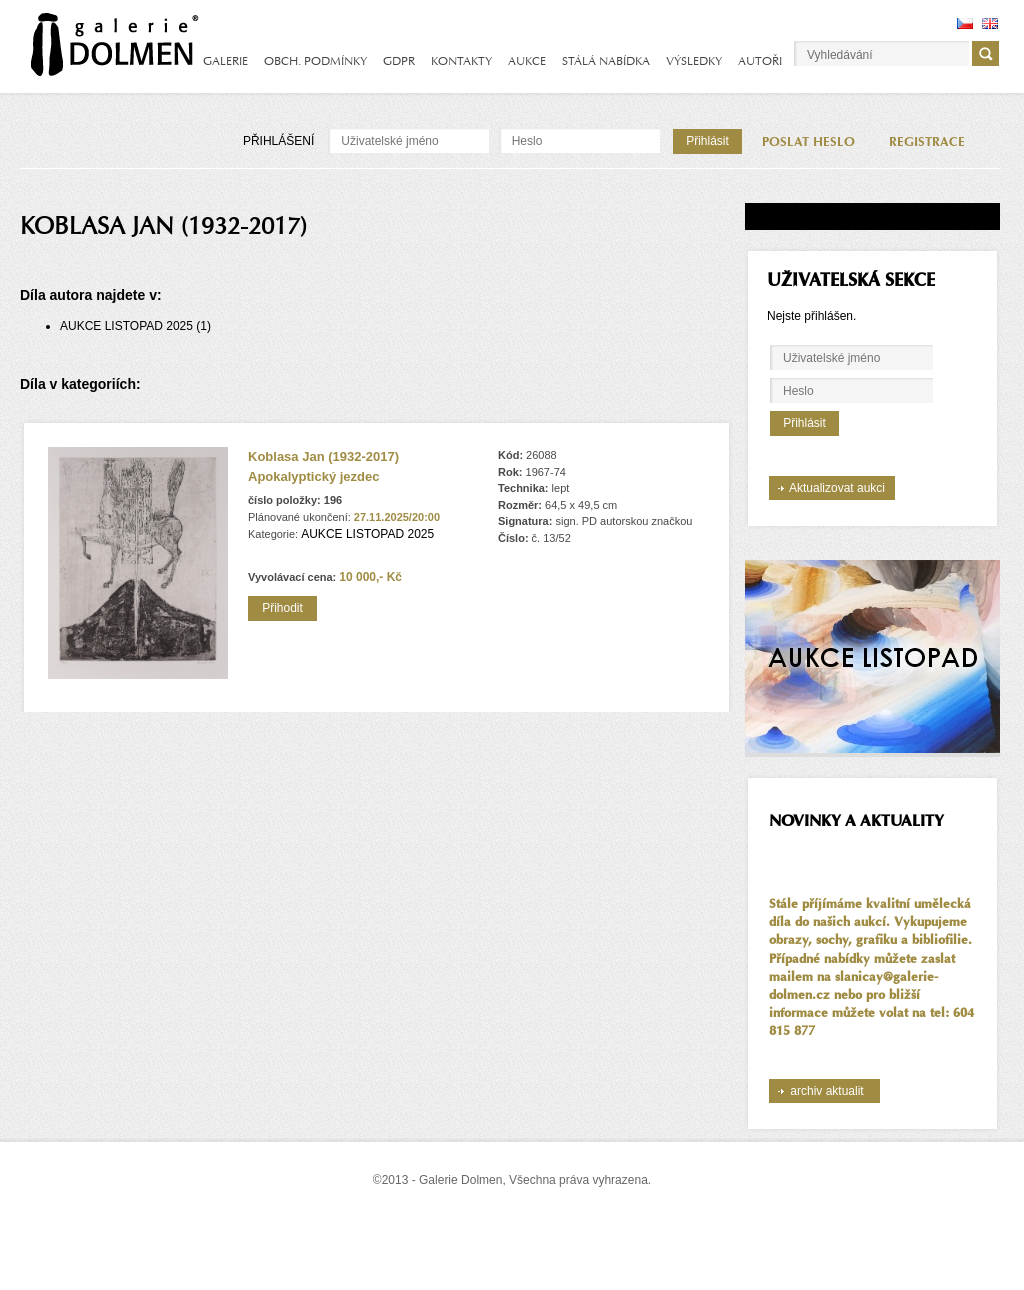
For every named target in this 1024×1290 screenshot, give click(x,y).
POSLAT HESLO (808, 142)
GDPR (399, 61)
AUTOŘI (760, 61)
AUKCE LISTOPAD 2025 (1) (135, 326)
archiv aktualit (826, 1091)
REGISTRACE (927, 142)
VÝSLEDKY (694, 61)
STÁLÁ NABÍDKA (606, 61)
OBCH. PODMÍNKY (315, 61)
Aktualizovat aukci (837, 488)
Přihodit (282, 608)
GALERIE (225, 61)
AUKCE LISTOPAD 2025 (367, 534)
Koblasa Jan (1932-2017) (323, 456)
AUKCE (527, 61)
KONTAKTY (461, 61)
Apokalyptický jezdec (314, 476)
